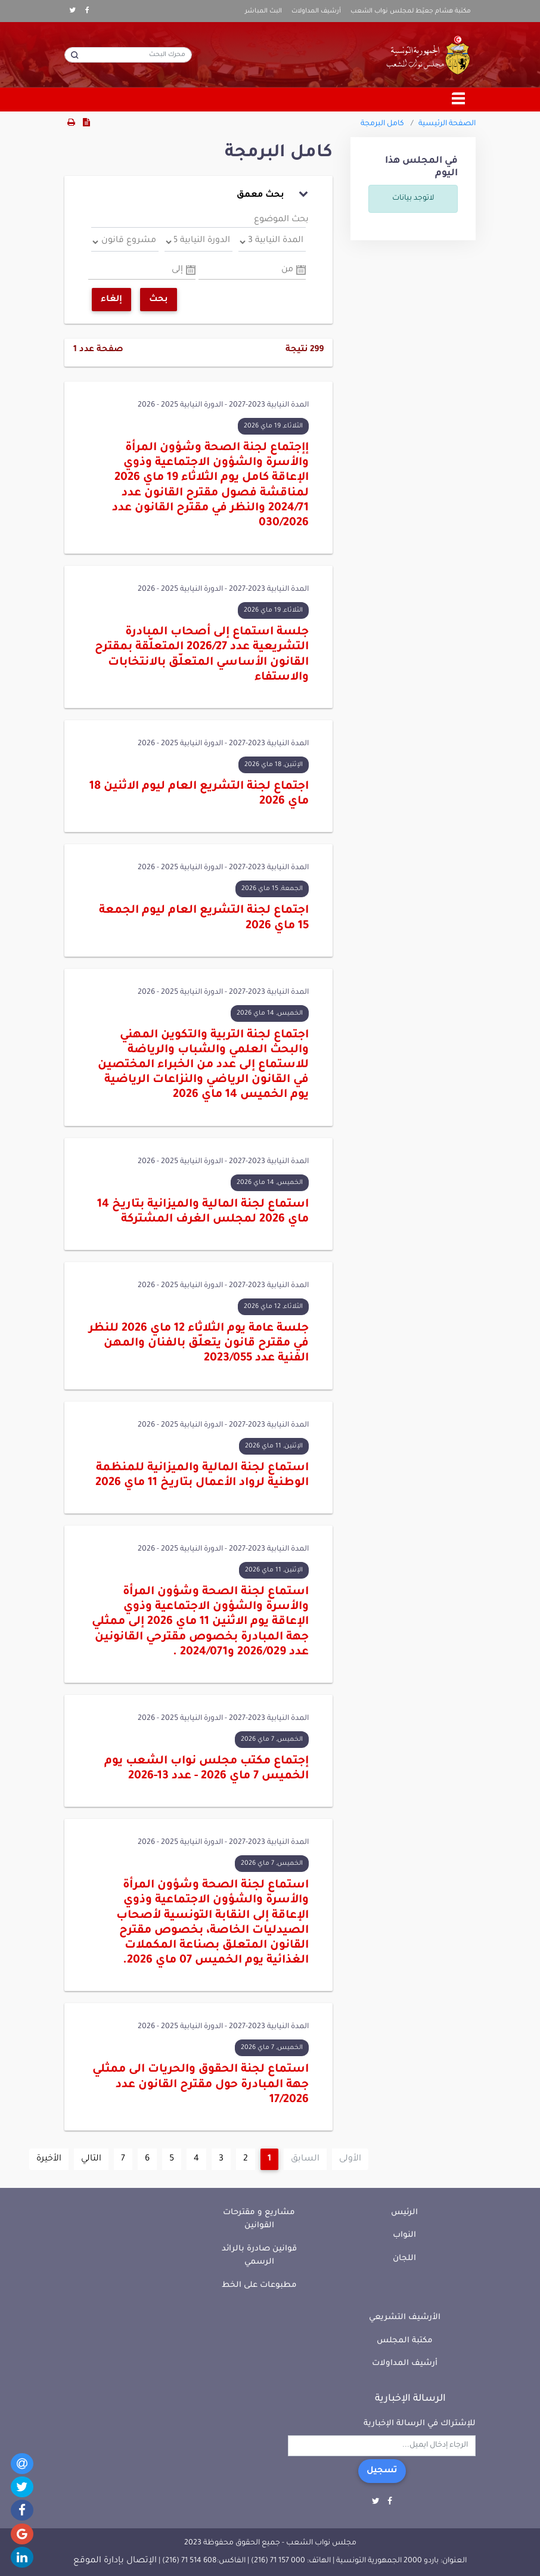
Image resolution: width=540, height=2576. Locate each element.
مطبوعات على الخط (259, 2285)
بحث (158, 300)
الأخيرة (48, 2159)
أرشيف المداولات (316, 11)
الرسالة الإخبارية (410, 2399)
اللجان (404, 2258)
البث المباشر (263, 11)
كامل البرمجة (382, 124)
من (287, 270)
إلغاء (111, 300)
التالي (91, 2159)
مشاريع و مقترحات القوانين (259, 2219)
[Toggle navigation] (459, 99)
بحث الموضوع (281, 220)
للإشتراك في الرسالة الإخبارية (420, 2423)
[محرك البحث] (128, 55)
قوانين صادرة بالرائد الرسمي (259, 2256)
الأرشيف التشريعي (404, 2317)
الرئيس (404, 2212)
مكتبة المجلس (405, 2340)
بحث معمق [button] (272, 194)
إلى (177, 270)
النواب (404, 2235)
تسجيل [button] (382, 2471)
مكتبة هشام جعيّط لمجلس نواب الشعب (410, 11)
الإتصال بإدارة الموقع (115, 2561)
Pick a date (301, 270)
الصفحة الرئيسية (447, 124)
